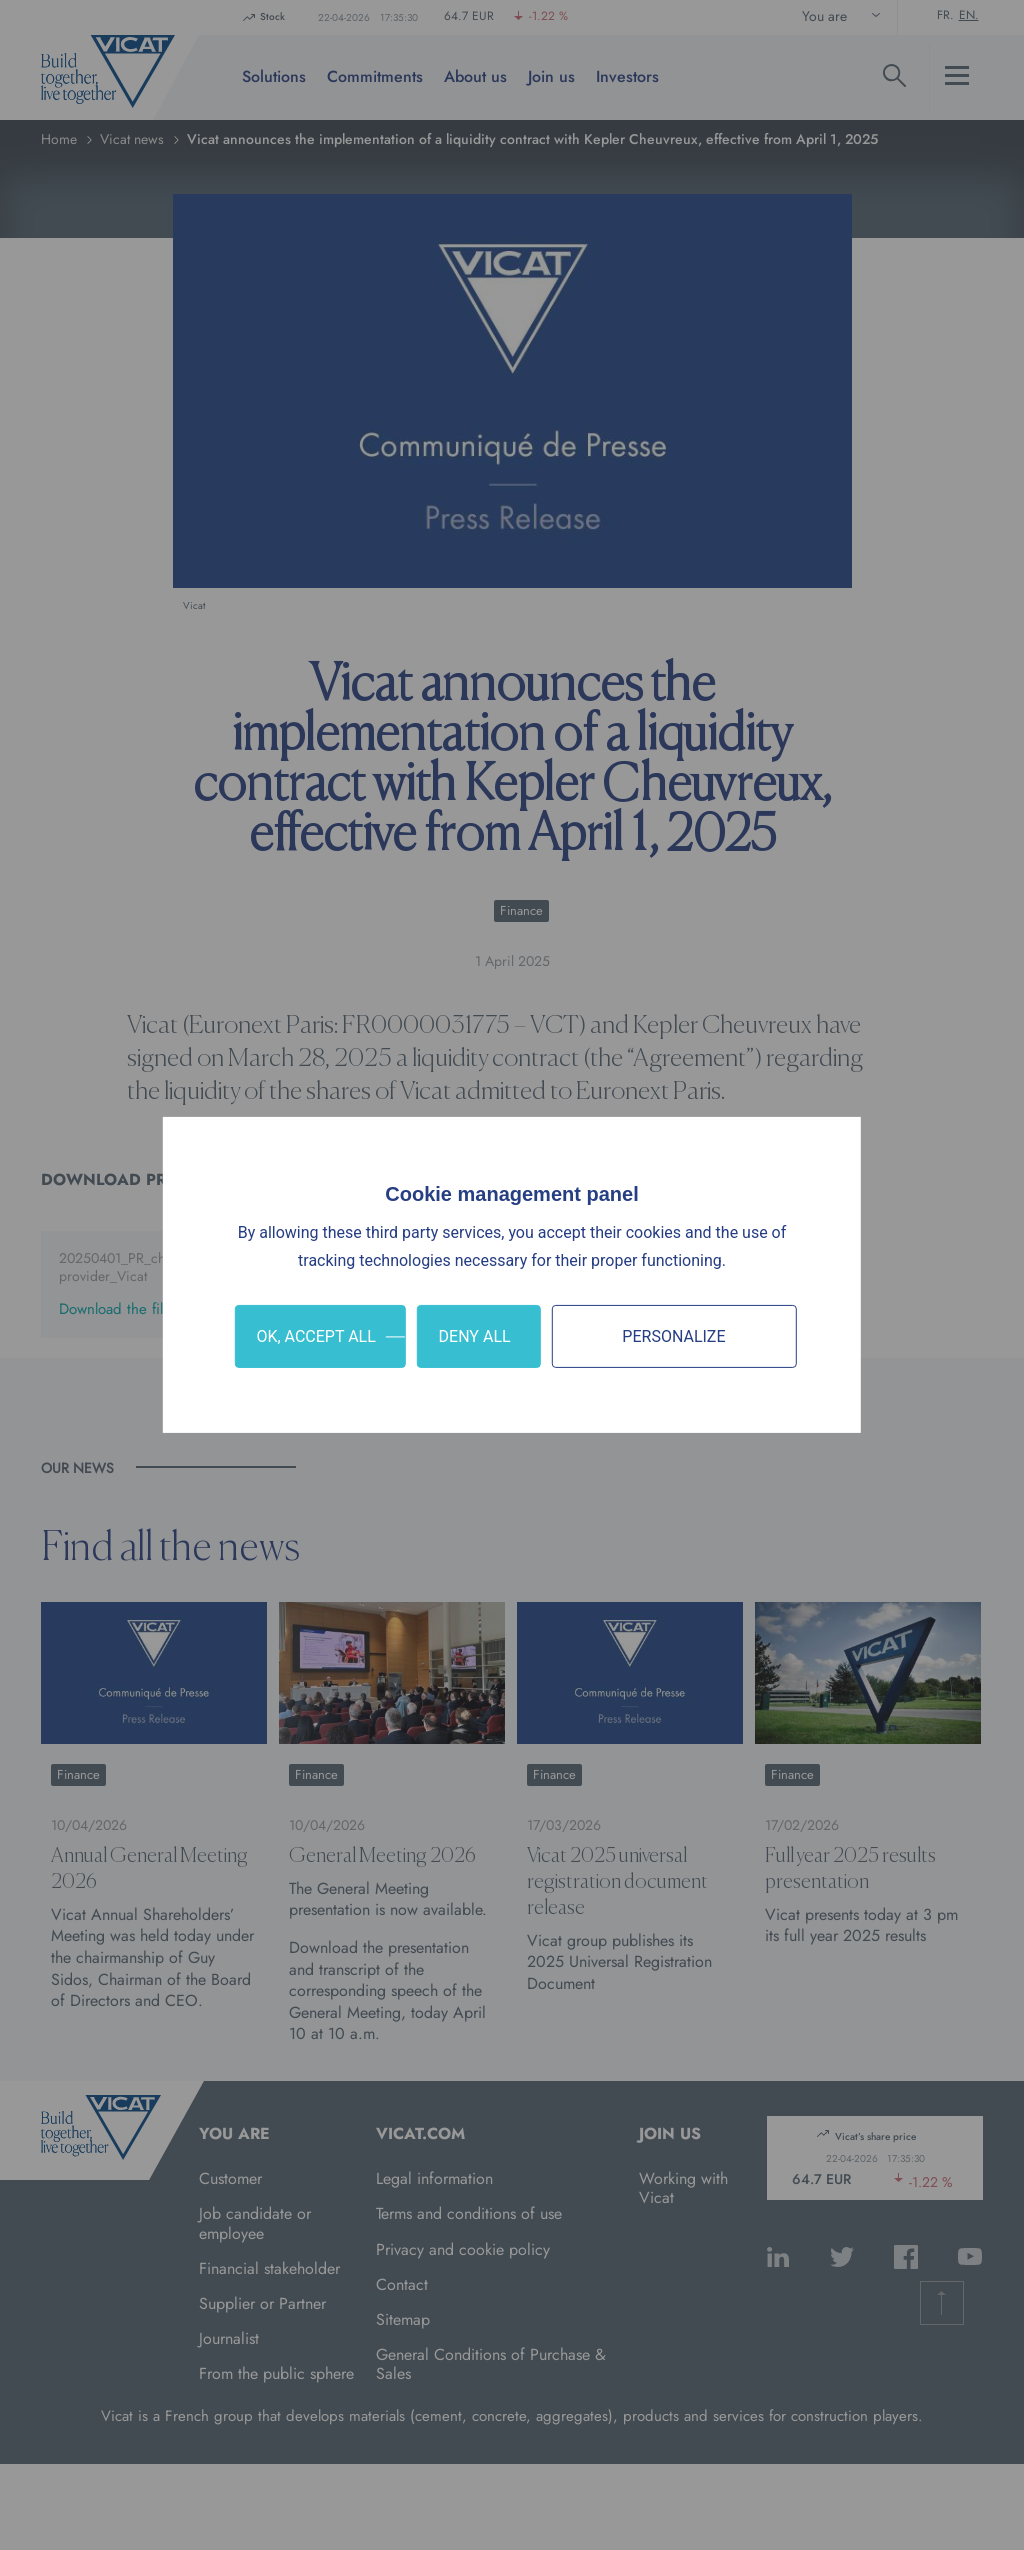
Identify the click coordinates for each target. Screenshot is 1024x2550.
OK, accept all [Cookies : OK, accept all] (315, 1336)
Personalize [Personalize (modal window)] (673, 1336)
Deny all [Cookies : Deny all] (475, 1336)
